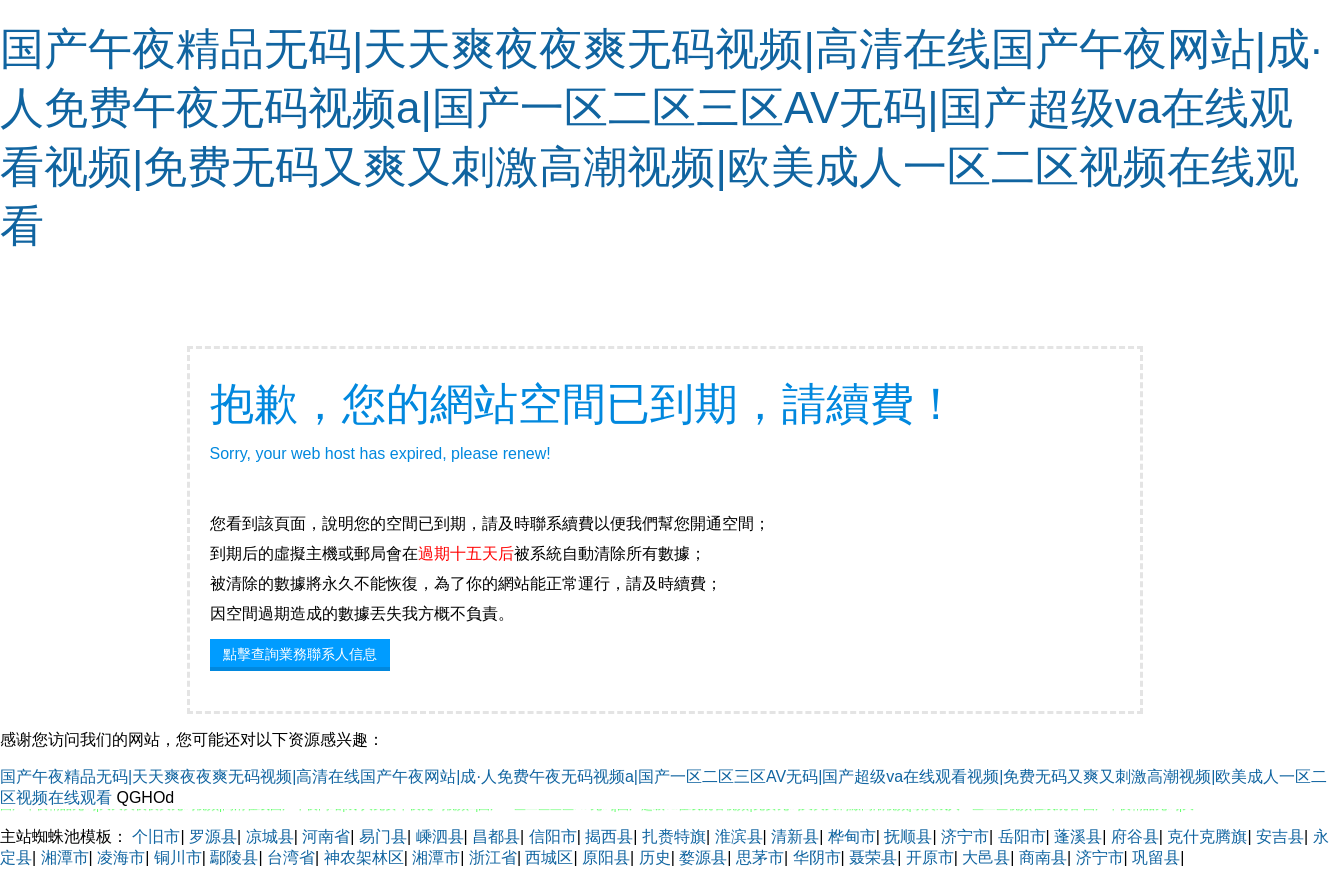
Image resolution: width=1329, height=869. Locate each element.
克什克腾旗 (1207, 836)
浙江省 (493, 857)
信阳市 (553, 836)
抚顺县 (908, 836)
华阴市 (817, 857)
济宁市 (965, 836)
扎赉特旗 (674, 836)
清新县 (795, 836)
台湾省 (291, 857)
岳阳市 (1022, 836)
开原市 (930, 857)
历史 (655, 857)
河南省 (326, 836)
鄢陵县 (234, 857)
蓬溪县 (1078, 836)
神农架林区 (364, 857)
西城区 (549, 857)
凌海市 (121, 857)
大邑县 (986, 857)
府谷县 (1135, 836)
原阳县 (606, 857)
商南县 (1043, 857)
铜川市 (178, 857)
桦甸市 (852, 836)
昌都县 (496, 836)
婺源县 (703, 857)
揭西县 (609, 836)
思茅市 (760, 857)
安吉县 (1280, 836)
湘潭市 (65, 857)
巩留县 (1156, 857)
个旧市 (156, 836)
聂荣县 (873, 857)
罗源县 (213, 836)
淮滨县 (739, 836)
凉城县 (270, 836)
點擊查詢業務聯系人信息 (300, 654)
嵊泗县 (440, 836)
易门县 (383, 836)
